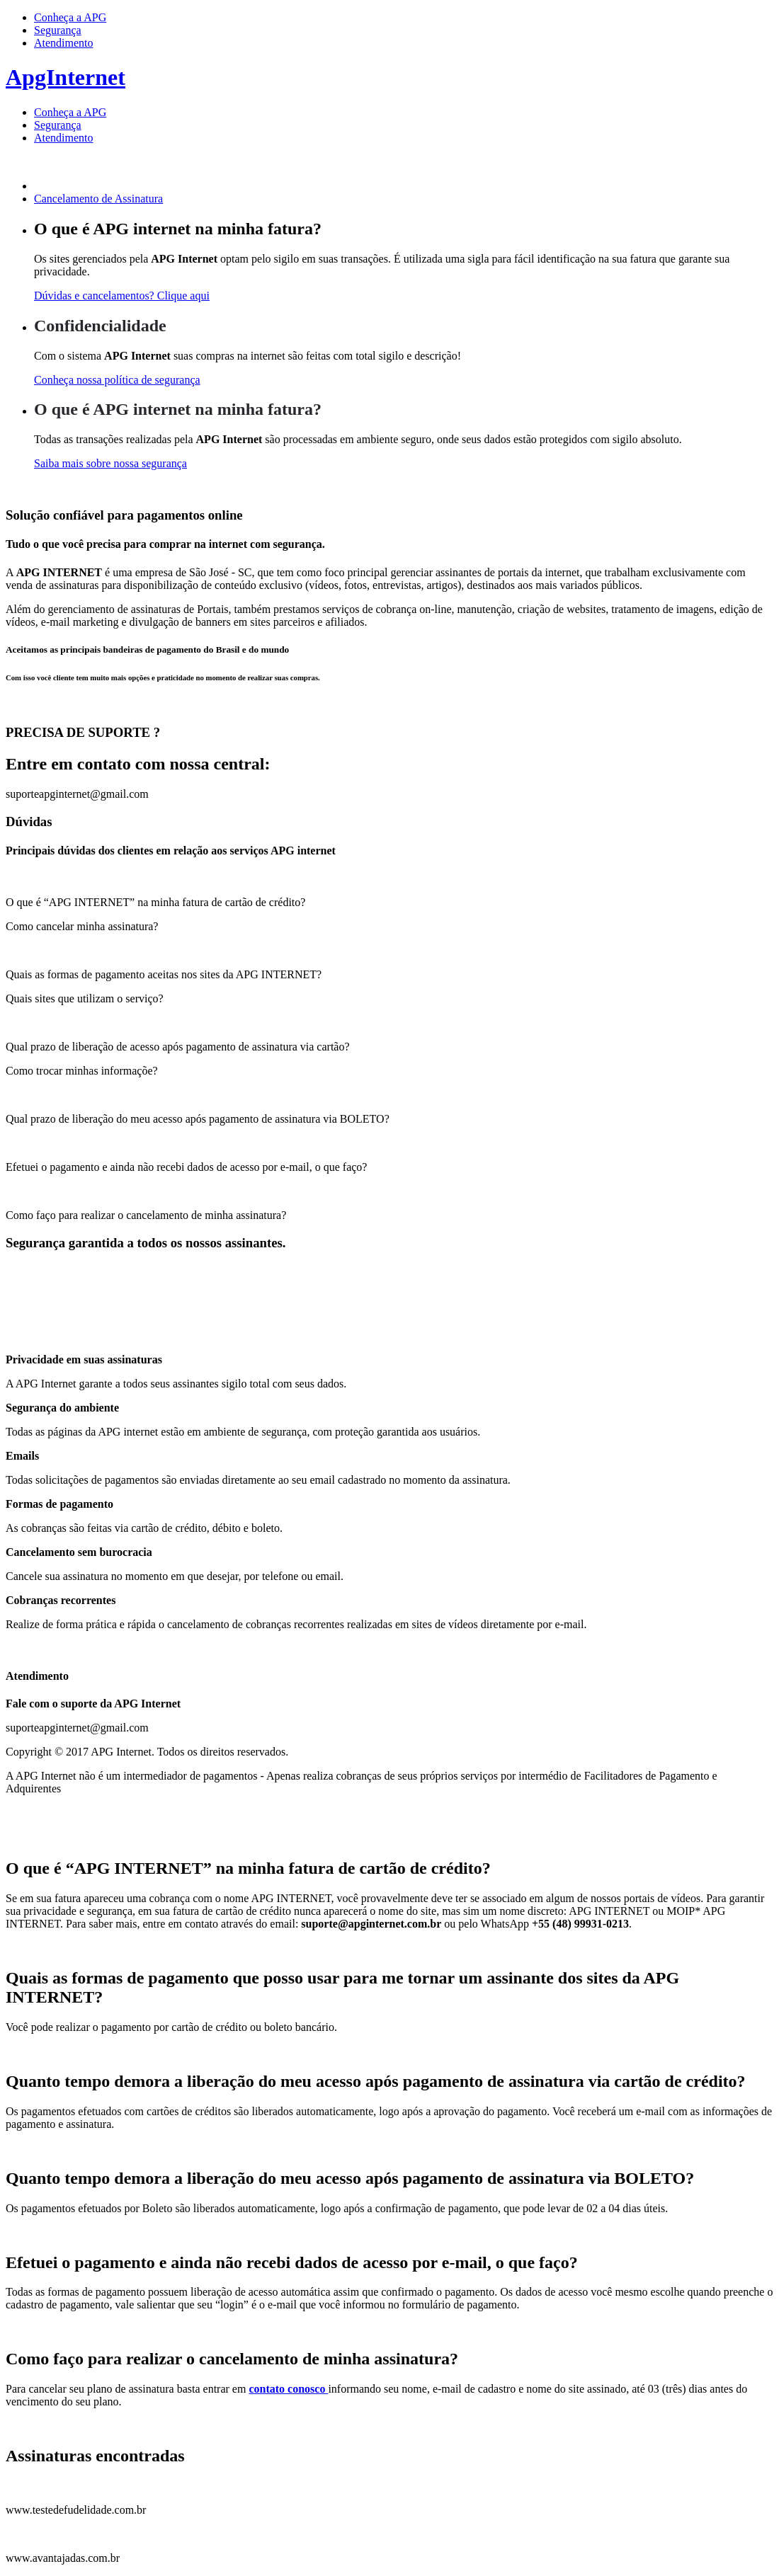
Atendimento (63, 43)
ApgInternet (65, 77)
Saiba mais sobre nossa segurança (110, 463)
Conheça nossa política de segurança (117, 380)
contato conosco (288, 2389)
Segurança (57, 30)
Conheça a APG (70, 17)
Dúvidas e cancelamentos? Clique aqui (122, 296)
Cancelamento (98, 199)
